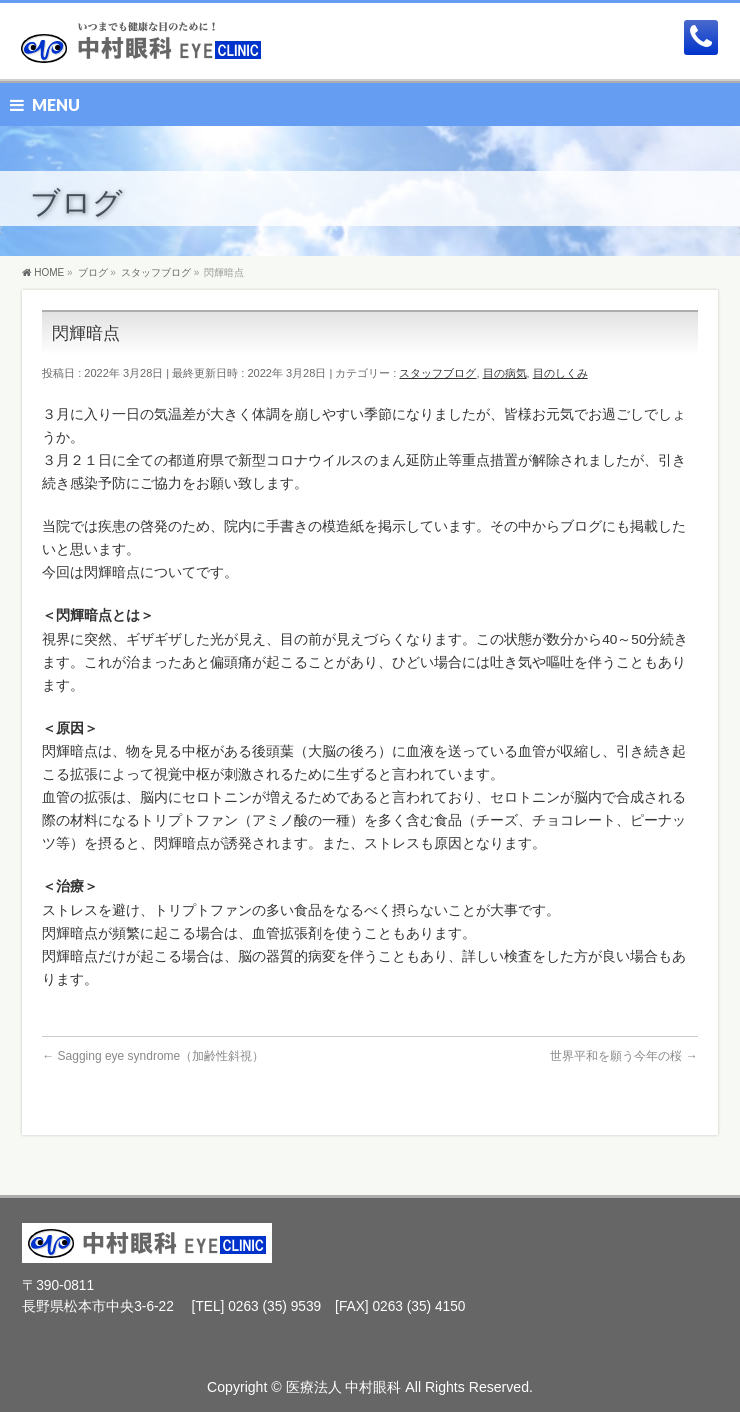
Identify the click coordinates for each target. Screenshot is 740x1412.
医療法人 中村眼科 (344, 1387)
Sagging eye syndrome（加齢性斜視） (153, 1056)
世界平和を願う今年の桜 (623, 1056)
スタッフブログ (437, 373)
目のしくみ (560, 373)
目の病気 (505, 373)
